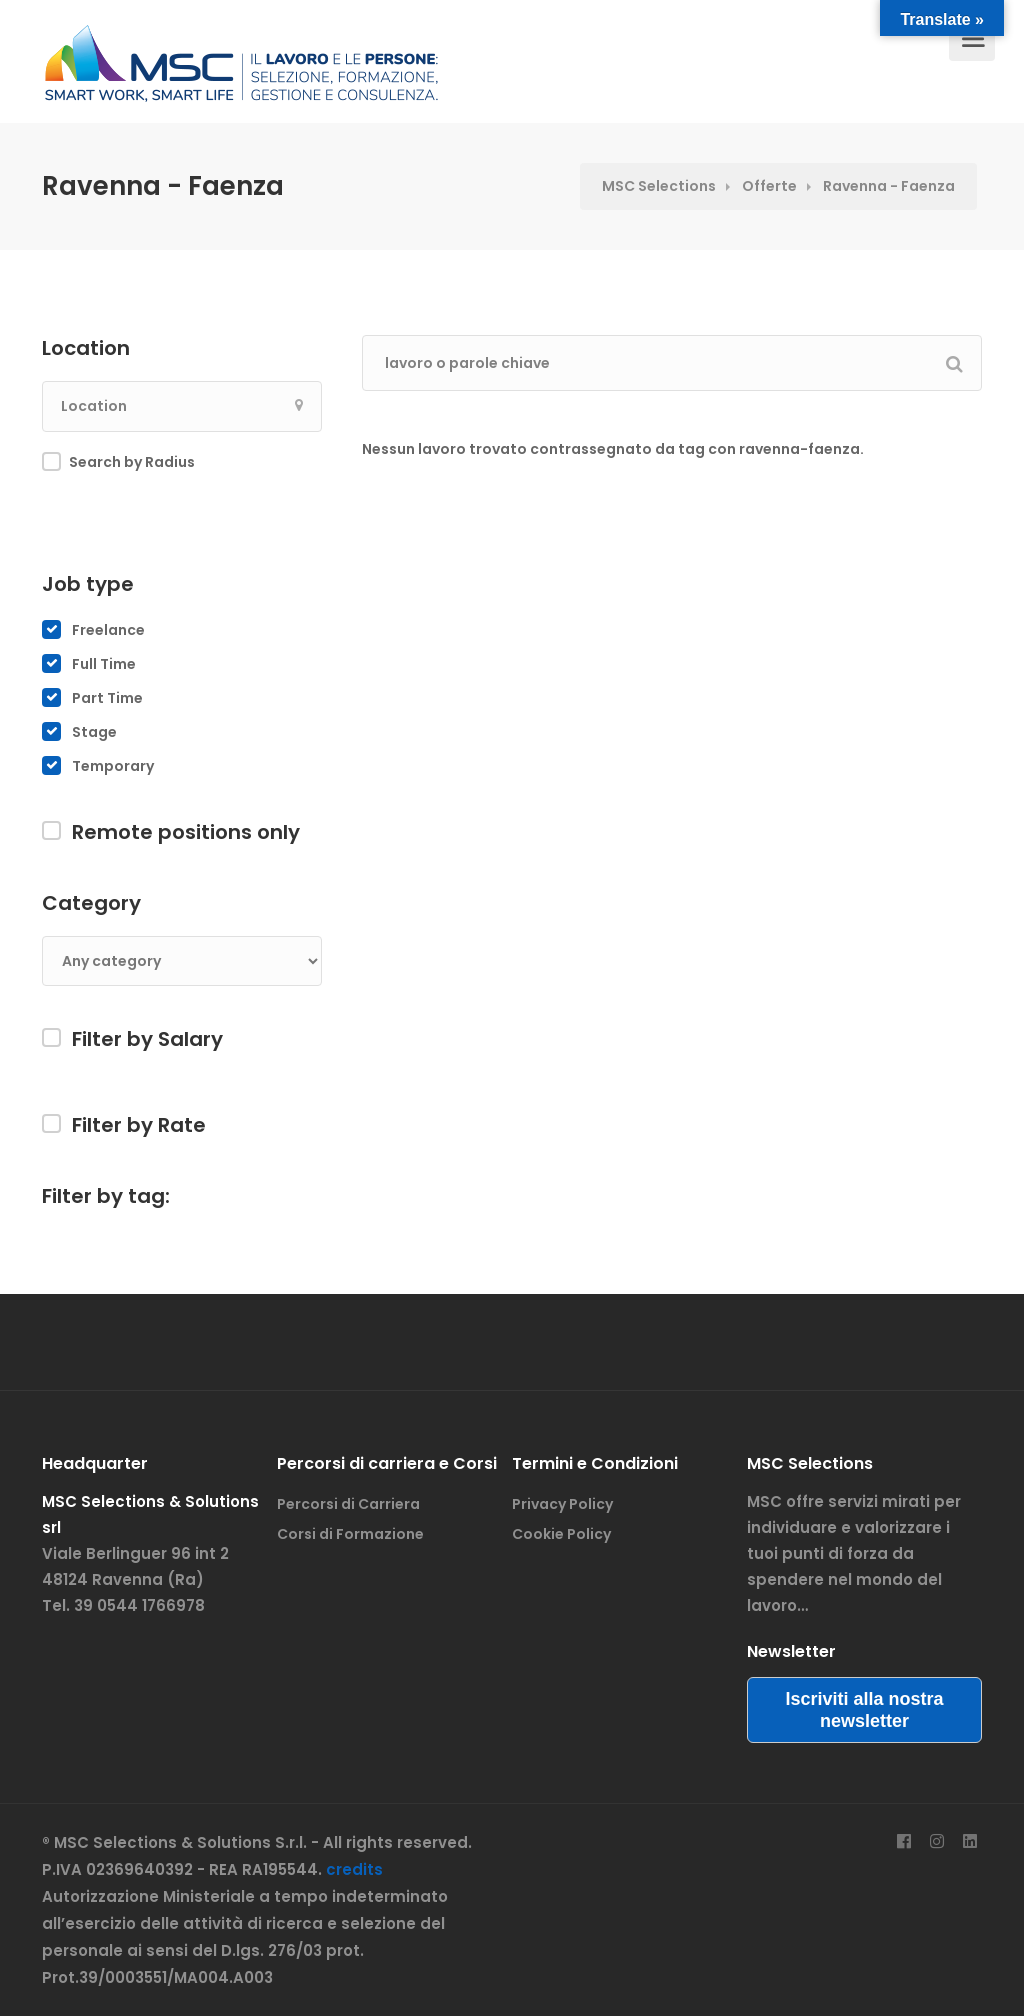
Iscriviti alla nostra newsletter (864, 1710)
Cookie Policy (561, 1534)
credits (354, 1869)
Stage (94, 732)
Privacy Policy (562, 1504)
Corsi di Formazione (350, 1534)
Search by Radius (132, 462)
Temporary (113, 766)
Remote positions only (186, 832)
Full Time (104, 664)
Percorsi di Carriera (348, 1504)
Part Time (107, 698)
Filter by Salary (147, 1039)
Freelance (108, 630)
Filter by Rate (139, 1125)
